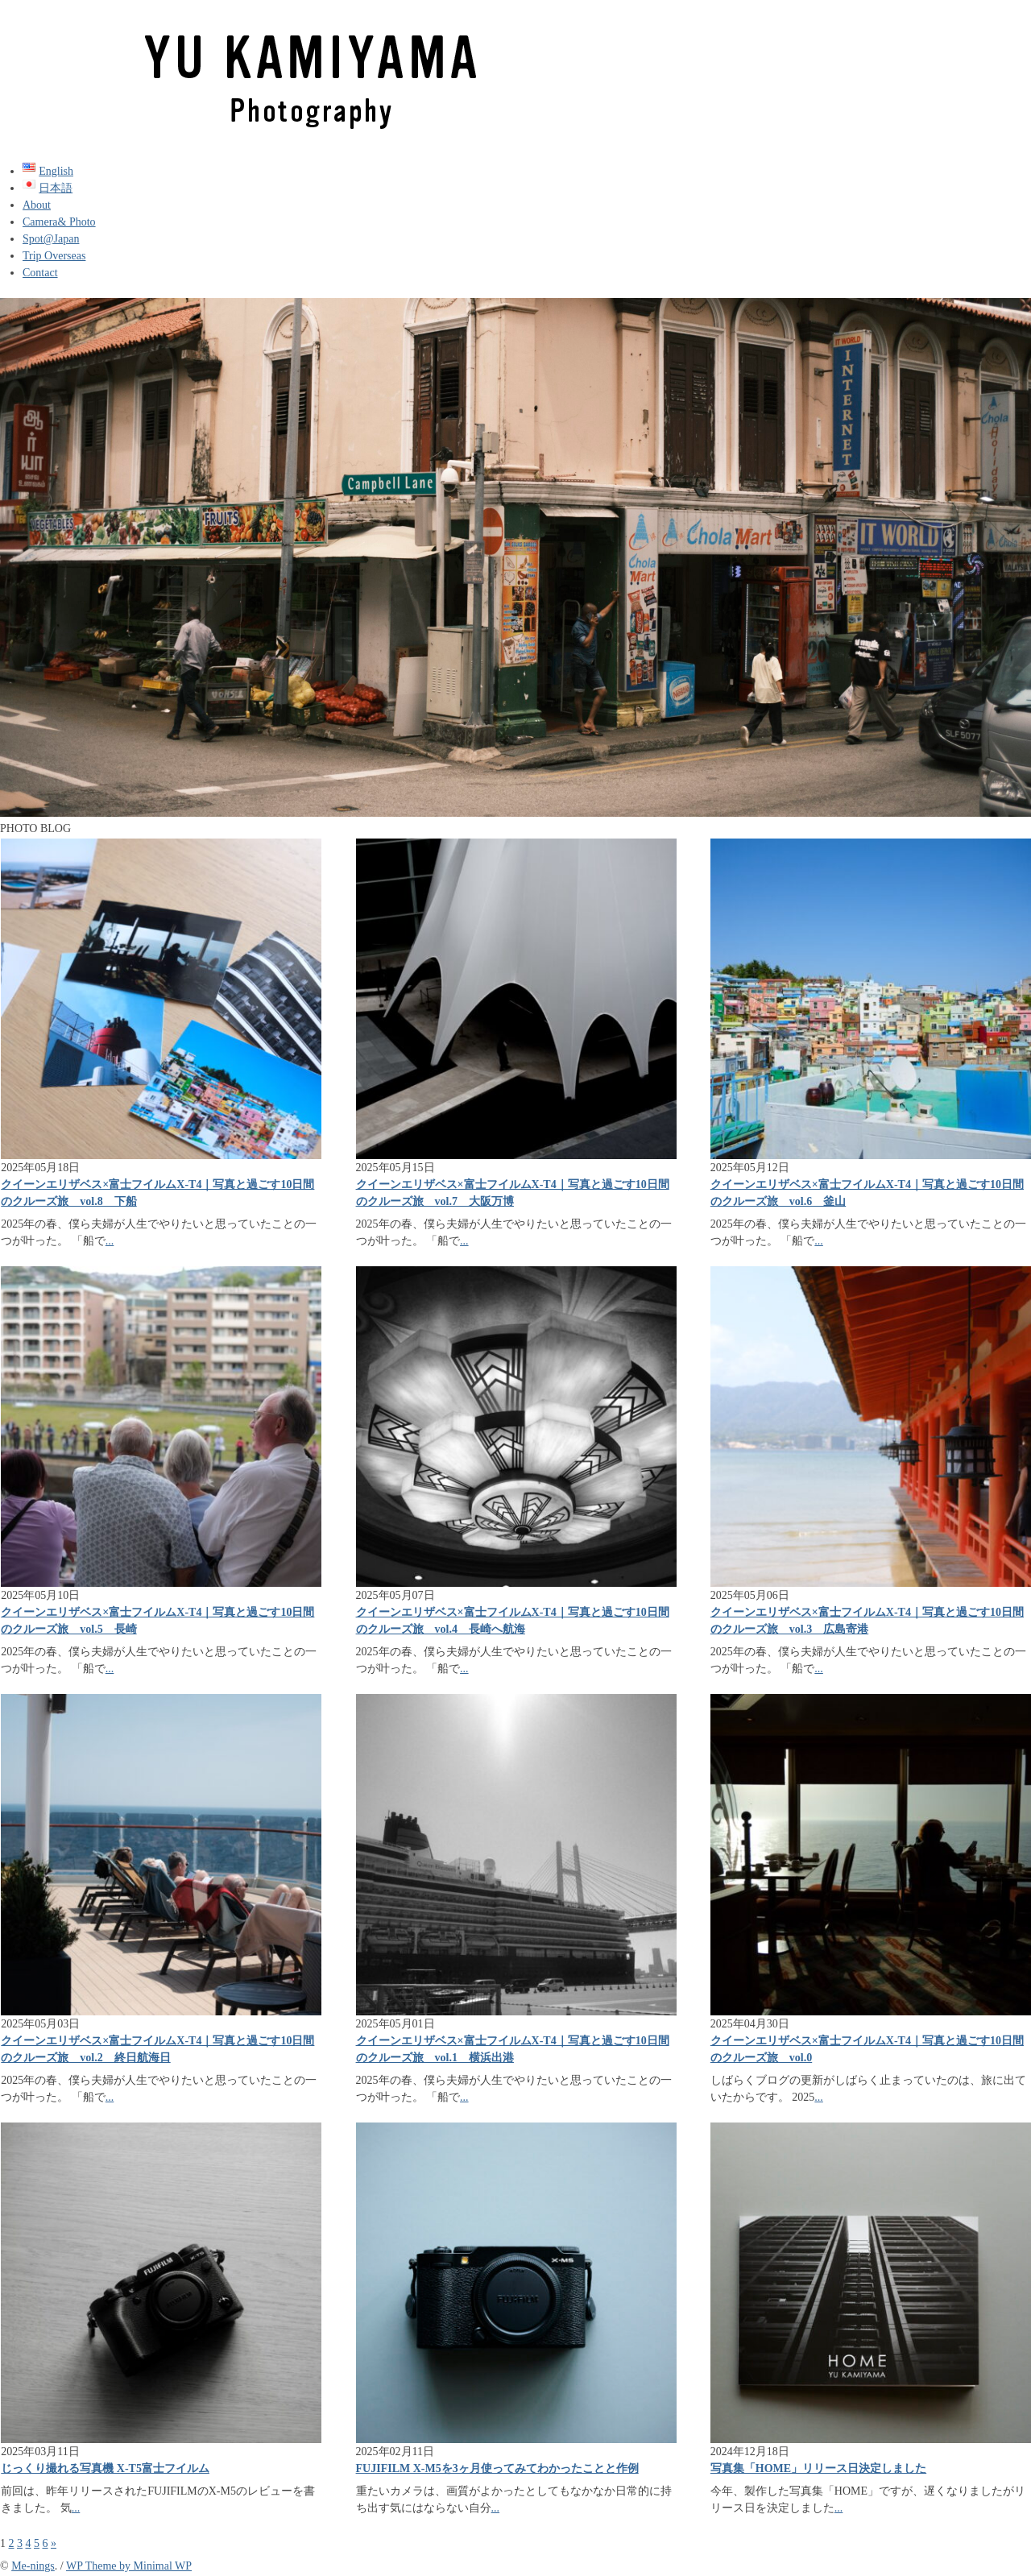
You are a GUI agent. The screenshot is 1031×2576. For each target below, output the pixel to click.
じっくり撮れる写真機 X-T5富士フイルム (105, 2468)
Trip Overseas (54, 256)
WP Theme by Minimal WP (129, 2566)
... (110, 1241)
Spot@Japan (51, 239)
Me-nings (33, 2566)
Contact (40, 273)
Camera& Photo (59, 222)
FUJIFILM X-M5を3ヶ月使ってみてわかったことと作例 (497, 2468)
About (37, 205)
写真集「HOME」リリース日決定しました (818, 2468)
